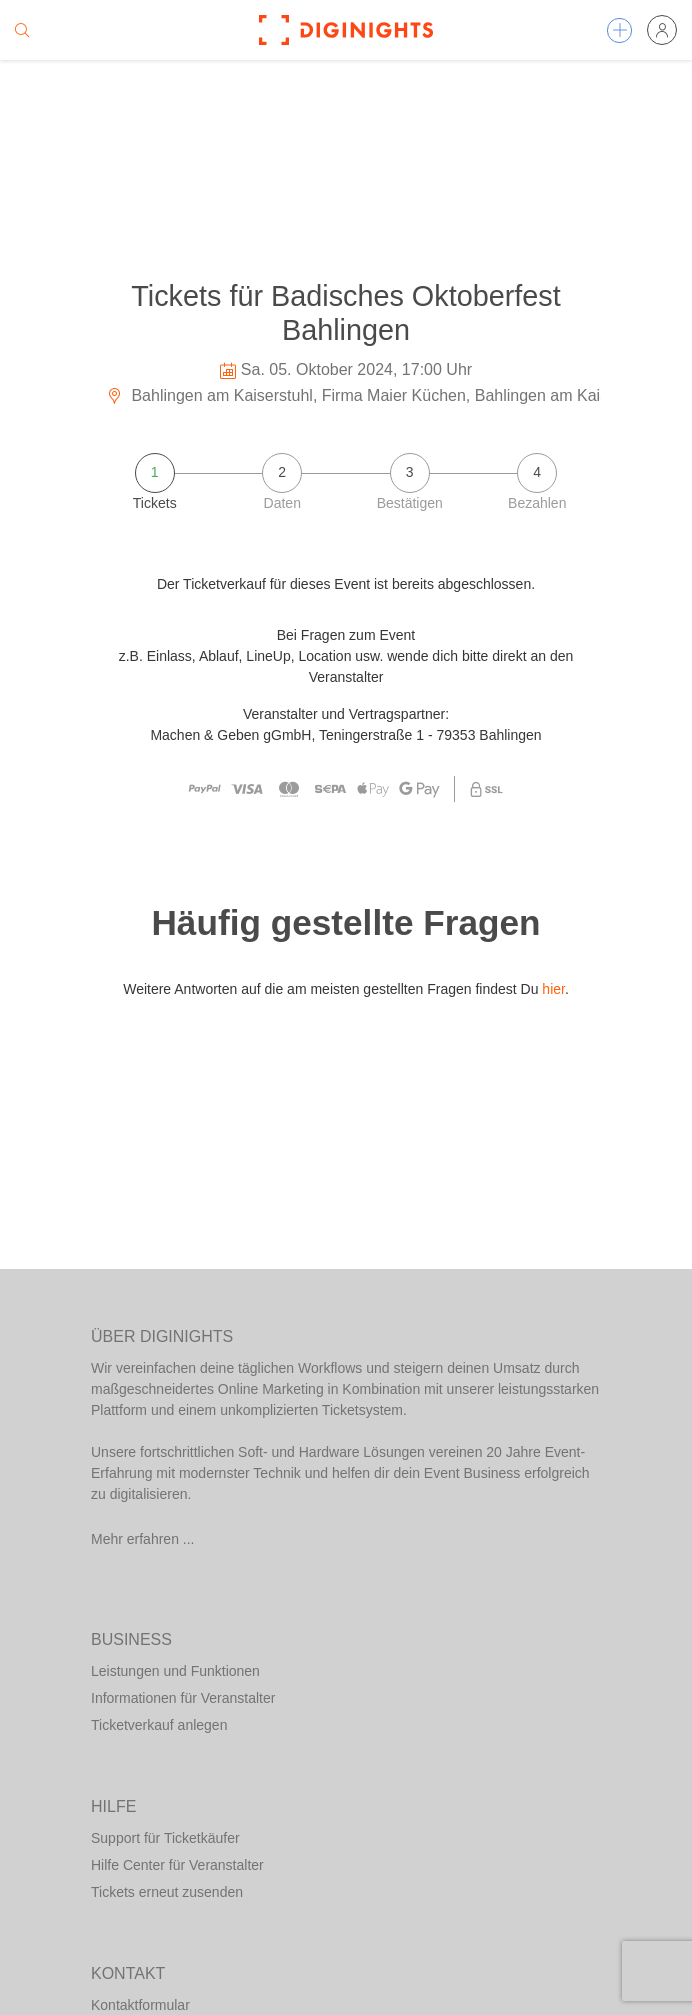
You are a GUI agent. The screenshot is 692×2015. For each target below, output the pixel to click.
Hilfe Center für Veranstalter (177, 1865)
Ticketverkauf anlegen (159, 1725)
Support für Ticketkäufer (165, 1838)
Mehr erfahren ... (143, 1539)
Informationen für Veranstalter (183, 1698)
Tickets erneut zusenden (167, 1892)
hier (553, 989)
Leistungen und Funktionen (175, 1671)
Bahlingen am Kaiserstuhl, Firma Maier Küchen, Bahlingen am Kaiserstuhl (381, 395)
